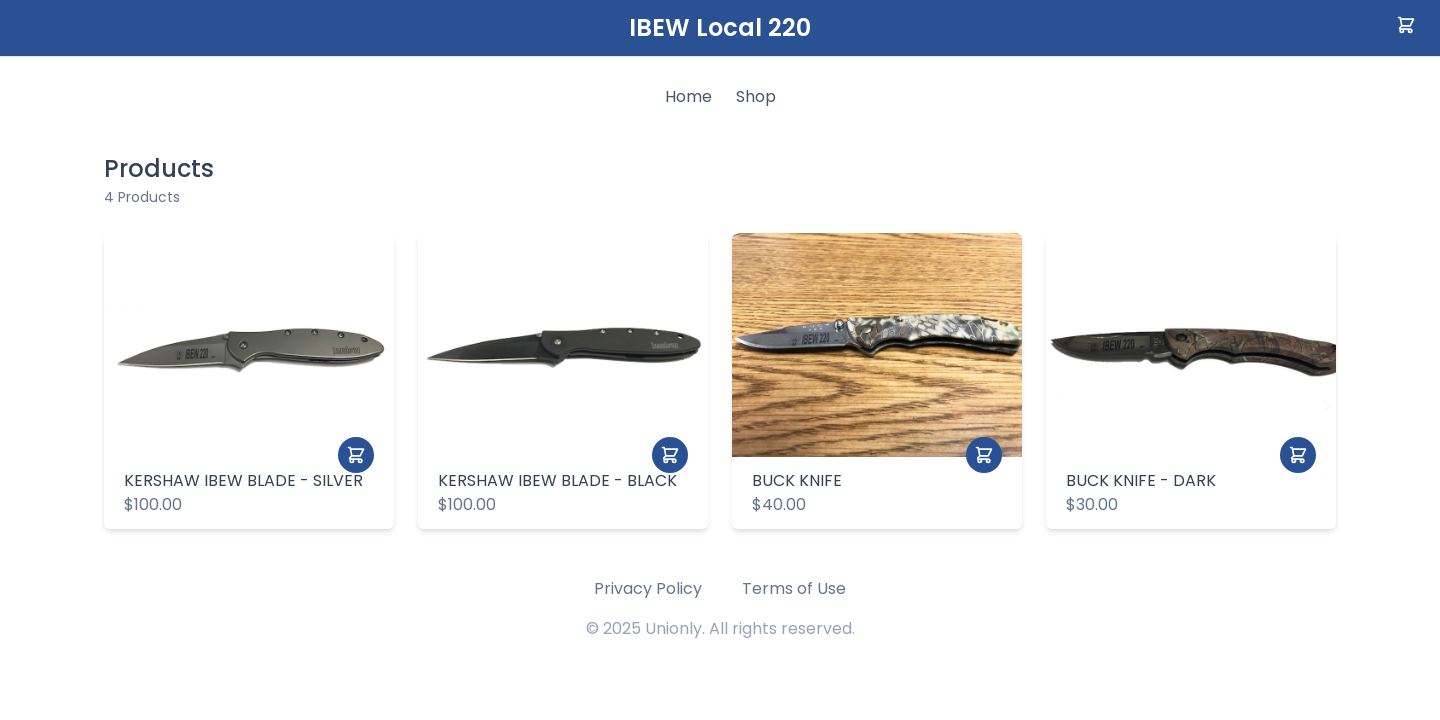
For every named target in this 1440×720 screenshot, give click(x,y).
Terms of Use (794, 588)
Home (688, 96)
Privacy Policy (648, 588)
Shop (756, 96)
